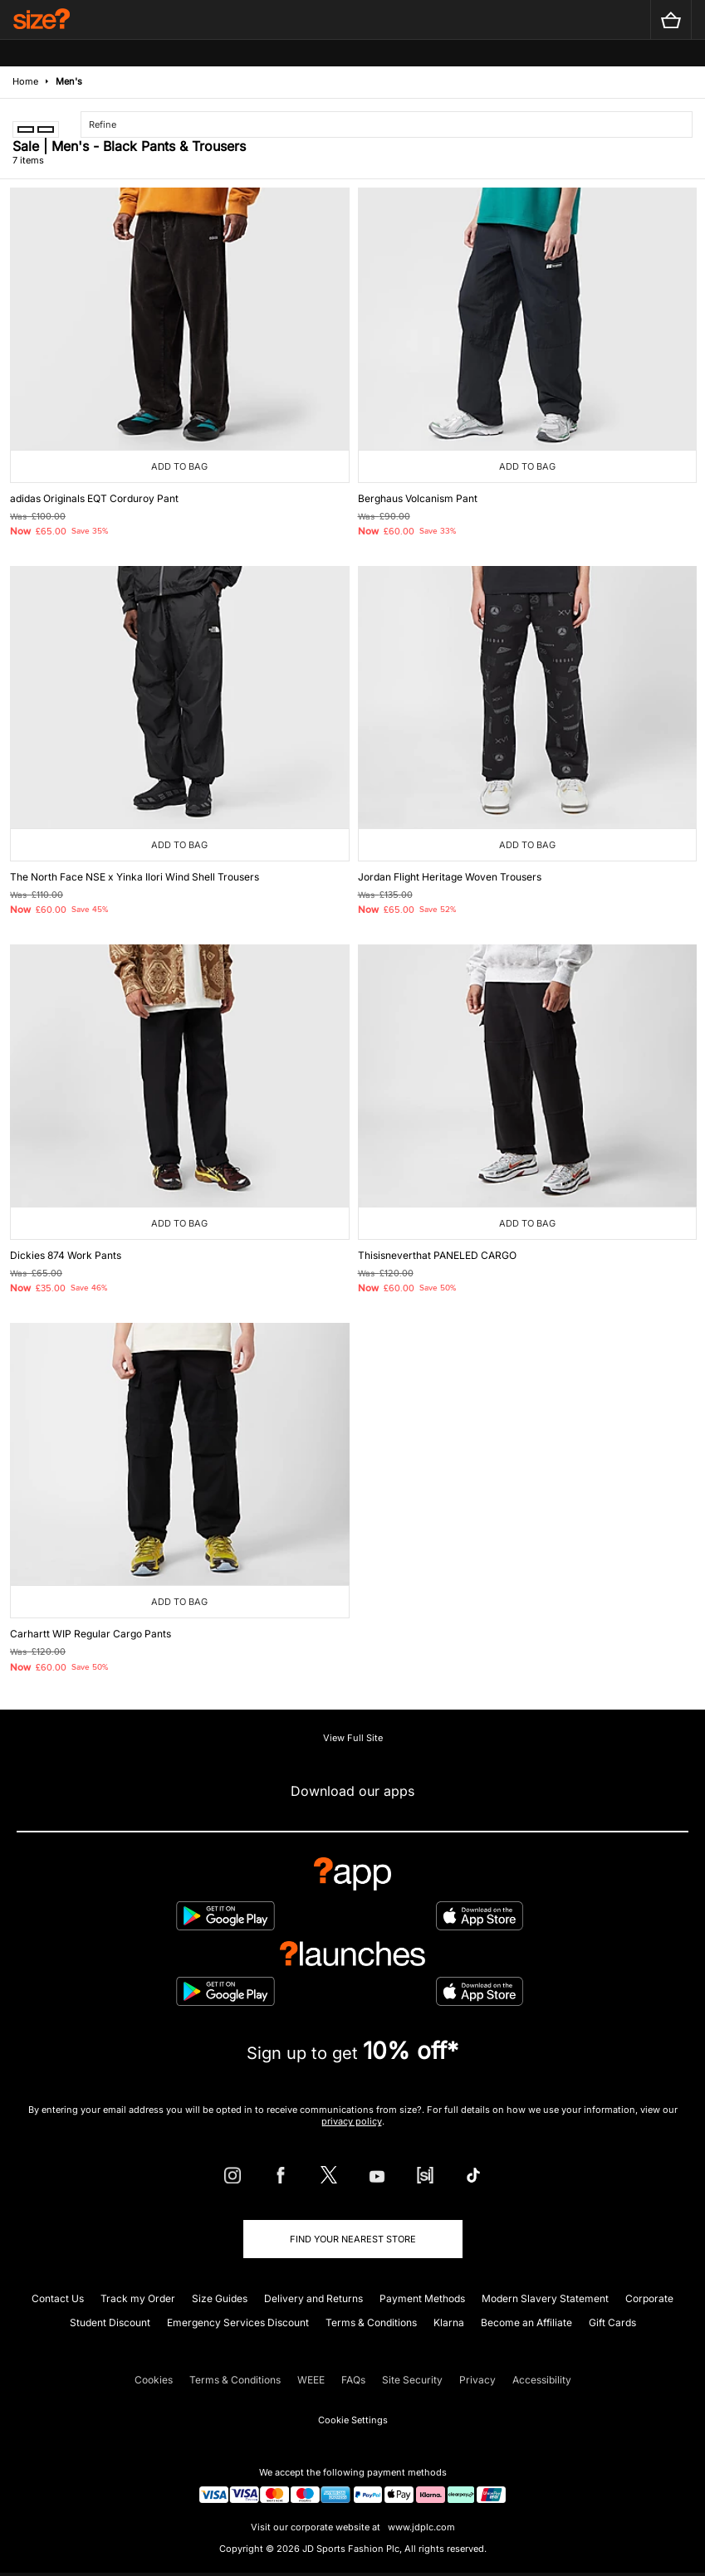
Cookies (154, 2380)
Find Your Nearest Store (353, 2239)
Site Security (412, 2380)
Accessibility (541, 2380)
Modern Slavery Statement (545, 2298)
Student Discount (110, 2322)
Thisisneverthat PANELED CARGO (437, 1255)
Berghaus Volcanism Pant (417, 498)
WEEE (311, 2380)
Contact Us (58, 2298)
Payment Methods (422, 2298)
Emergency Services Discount (238, 2322)
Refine (102, 124)
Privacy (477, 2380)
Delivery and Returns (313, 2298)
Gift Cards (612, 2322)
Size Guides (219, 2298)
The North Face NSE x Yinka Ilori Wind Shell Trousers (134, 877)
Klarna (448, 2322)
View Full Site (353, 1738)
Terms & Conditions (371, 2322)
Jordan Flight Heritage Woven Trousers (449, 877)
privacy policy (351, 2121)
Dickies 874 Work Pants (65, 1255)
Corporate (649, 2298)
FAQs (353, 2380)
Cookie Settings (353, 2420)
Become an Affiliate (526, 2322)
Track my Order (137, 2298)
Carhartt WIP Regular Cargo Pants (90, 1633)
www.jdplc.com (420, 2527)
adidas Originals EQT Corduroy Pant (94, 498)
